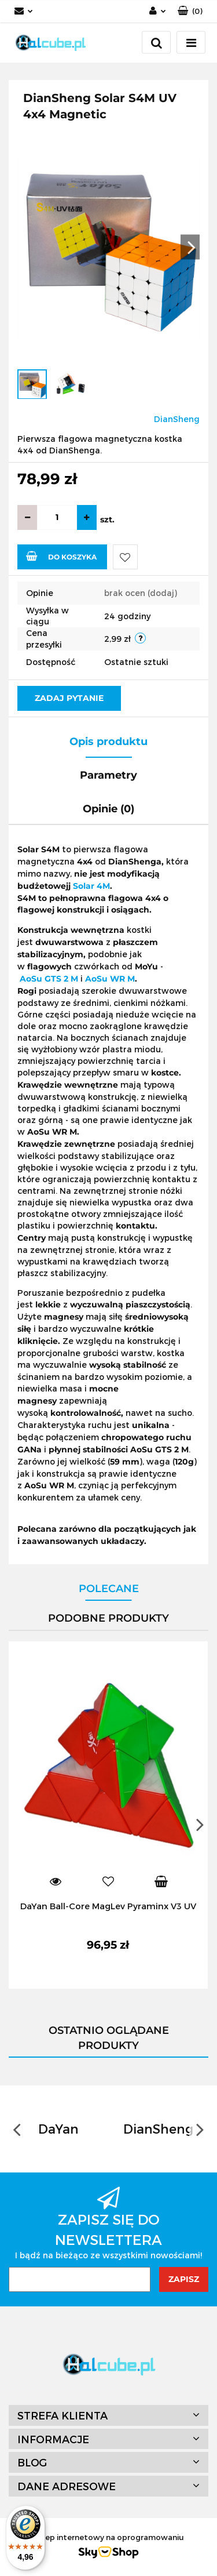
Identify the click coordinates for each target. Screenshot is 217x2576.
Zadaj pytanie (69, 698)
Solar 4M (91, 886)
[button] (190, 11)
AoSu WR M (110, 978)
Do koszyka (61, 556)
